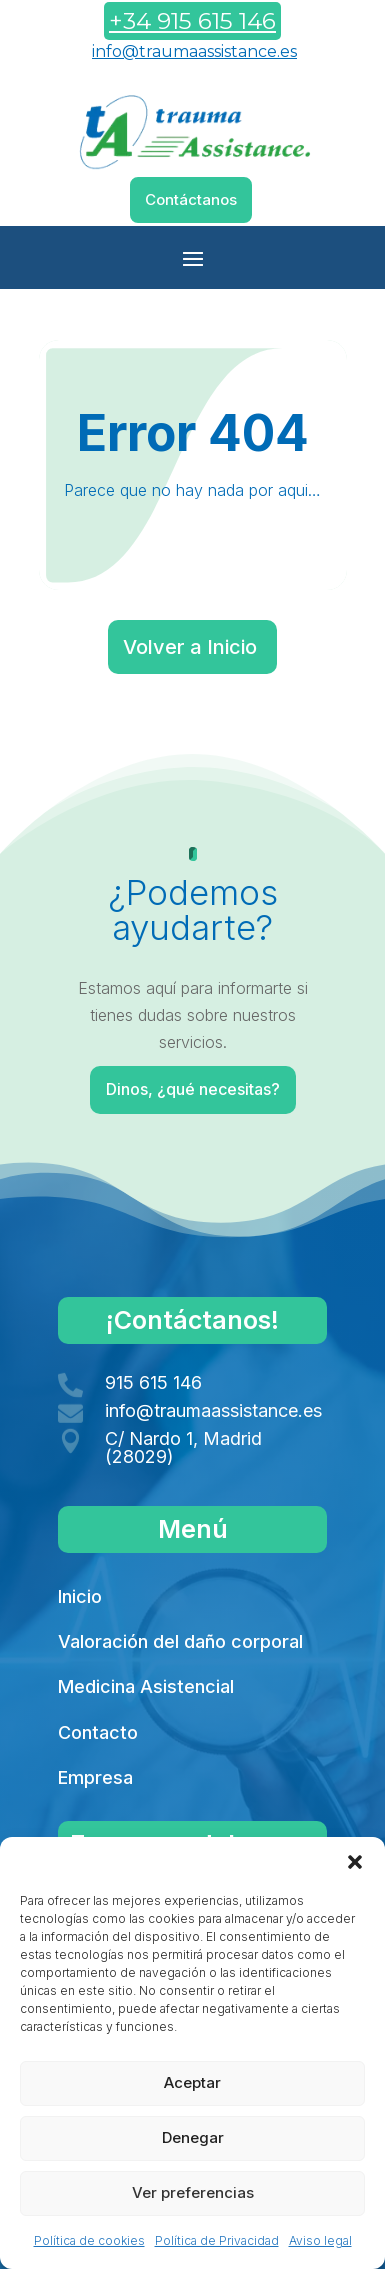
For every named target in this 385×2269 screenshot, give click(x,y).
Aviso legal (320, 2240)
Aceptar (192, 2082)
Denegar (193, 2137)
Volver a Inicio (190, 647)
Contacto (98, 1732)
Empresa (95, 1777)
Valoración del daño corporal (180, 1641)
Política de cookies (89, 2240)
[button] (355, 1862)
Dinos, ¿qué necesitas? (194, 1090)
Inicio (80, 1596)
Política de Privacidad (217, 2240)
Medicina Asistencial (146, 1686)
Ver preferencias (193, 2192)
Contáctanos (191, 199)
